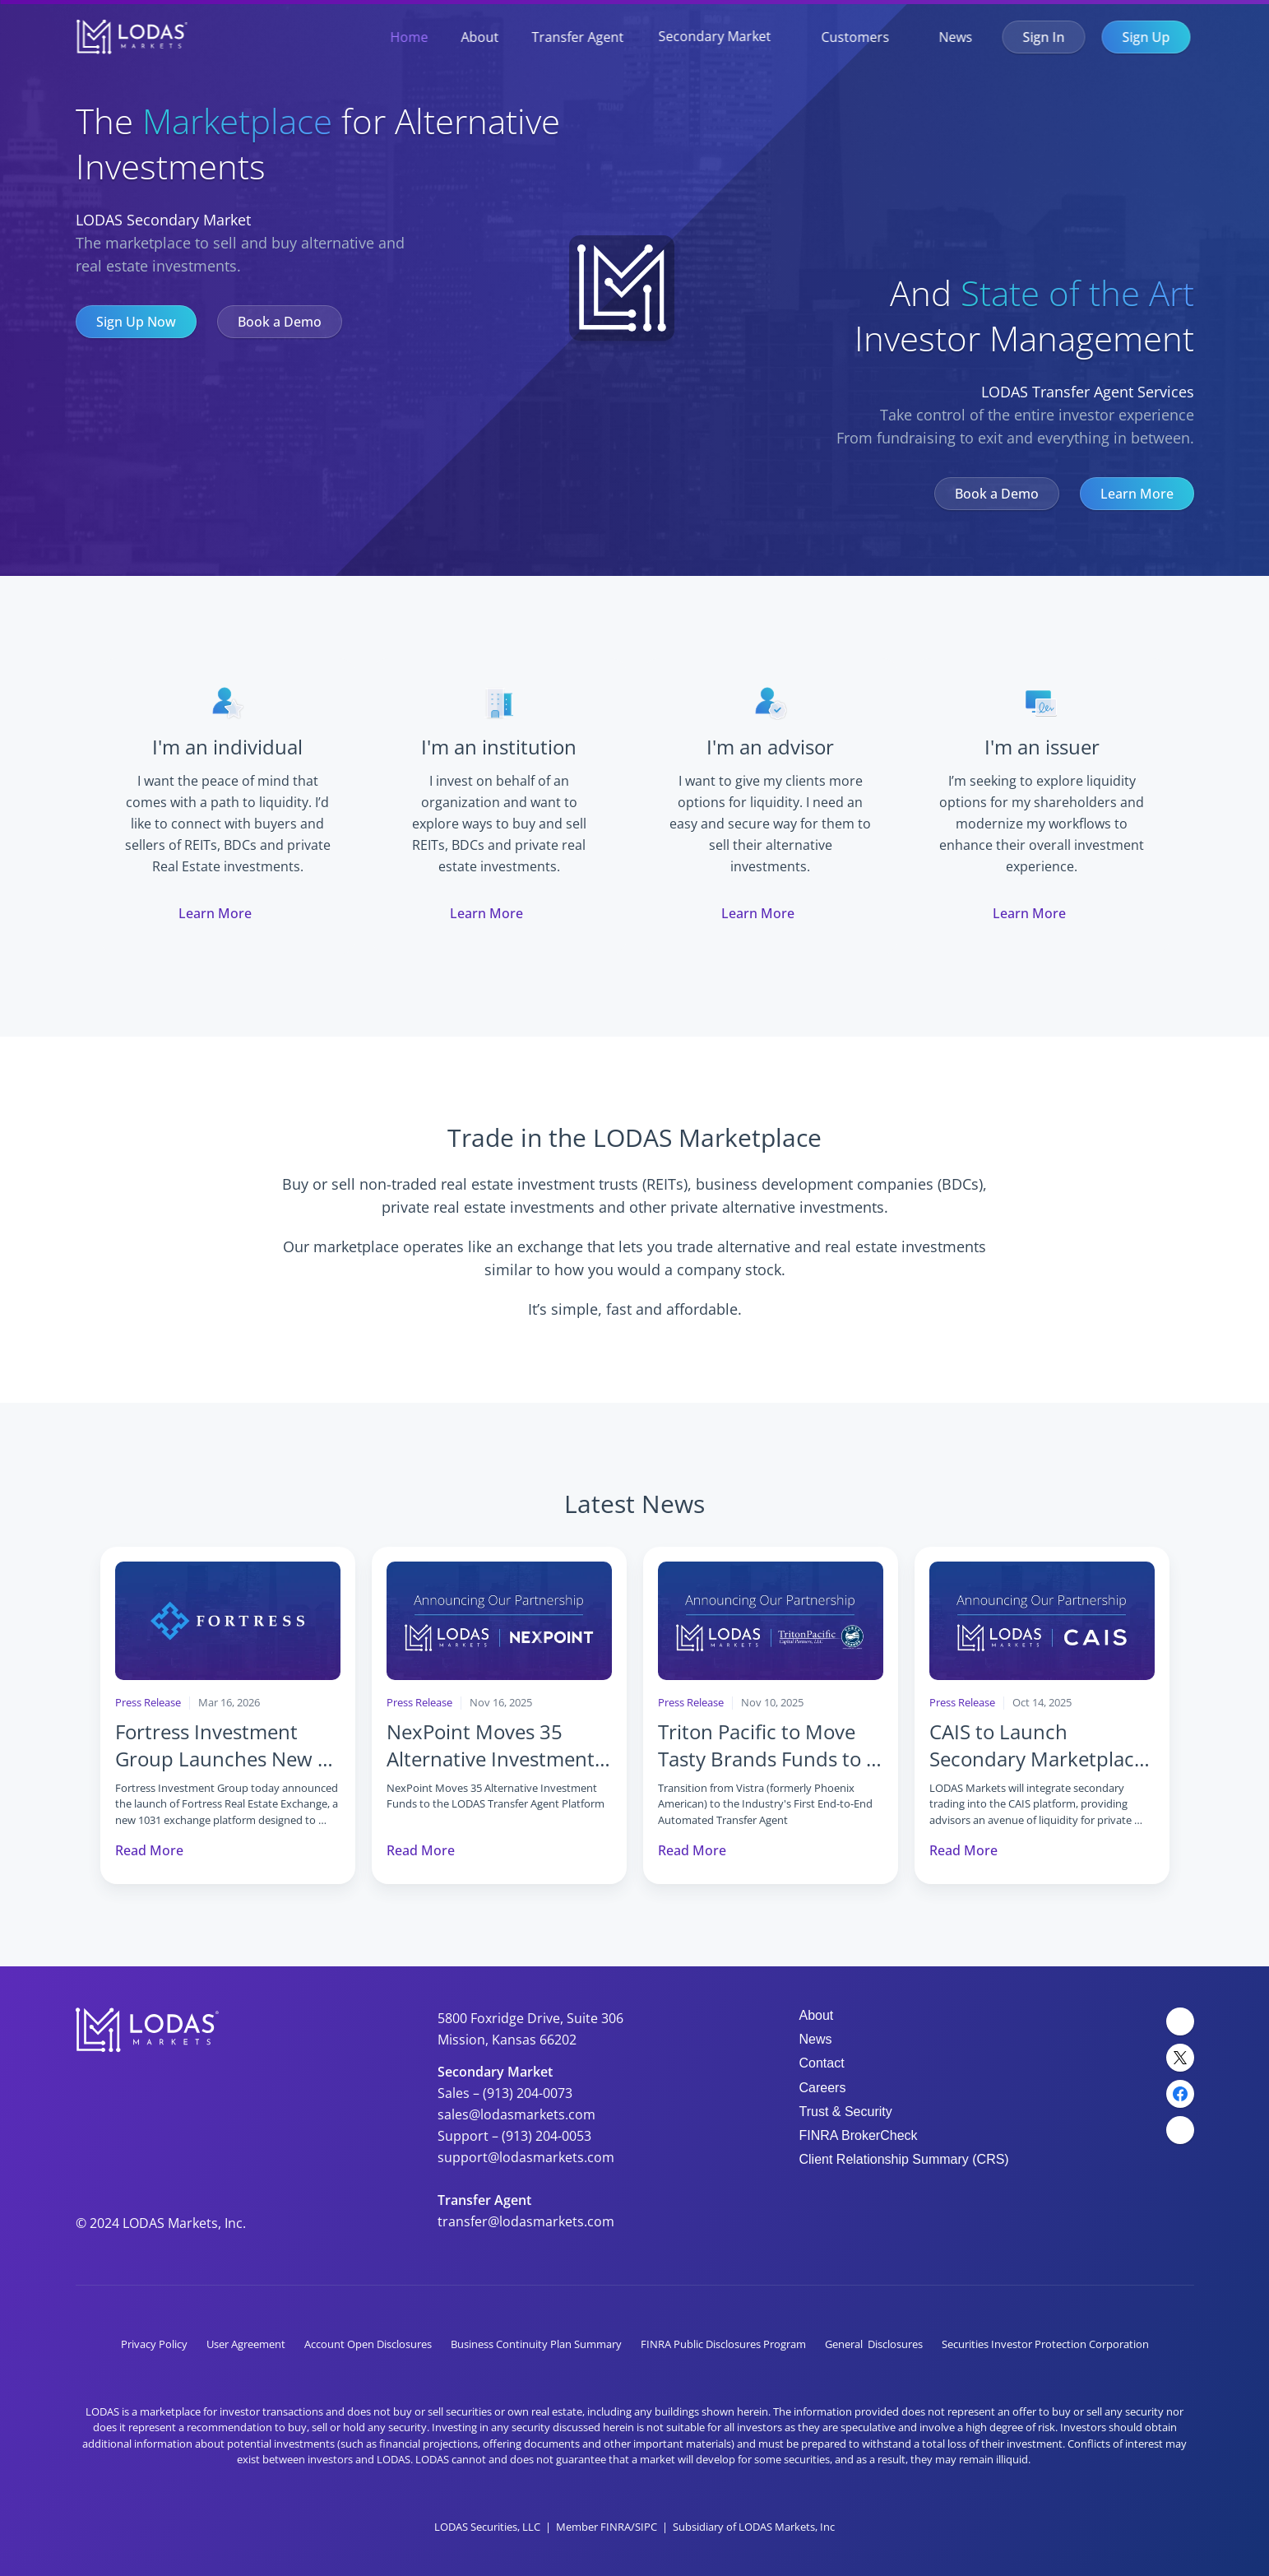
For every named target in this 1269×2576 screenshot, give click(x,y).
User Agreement (245, 2344)
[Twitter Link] (1180, 2058)
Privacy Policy (154, 2344)
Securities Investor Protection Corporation (1045, 2344)
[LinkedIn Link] (1180, 2021)
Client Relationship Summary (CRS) (904, 2159)
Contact (822, 2063)
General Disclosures (874, 2344)
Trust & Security (845, 2112)
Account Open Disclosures (368, 2344)
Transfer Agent (578, 37)
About (480, 37)
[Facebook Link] (1180, 2094)
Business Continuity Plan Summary (536, 2344)
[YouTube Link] (1180, 2130)
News (956, 37)
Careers (822, 2088)
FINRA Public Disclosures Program (723, 2344)
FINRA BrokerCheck (858, 2135)
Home (409, 37)
